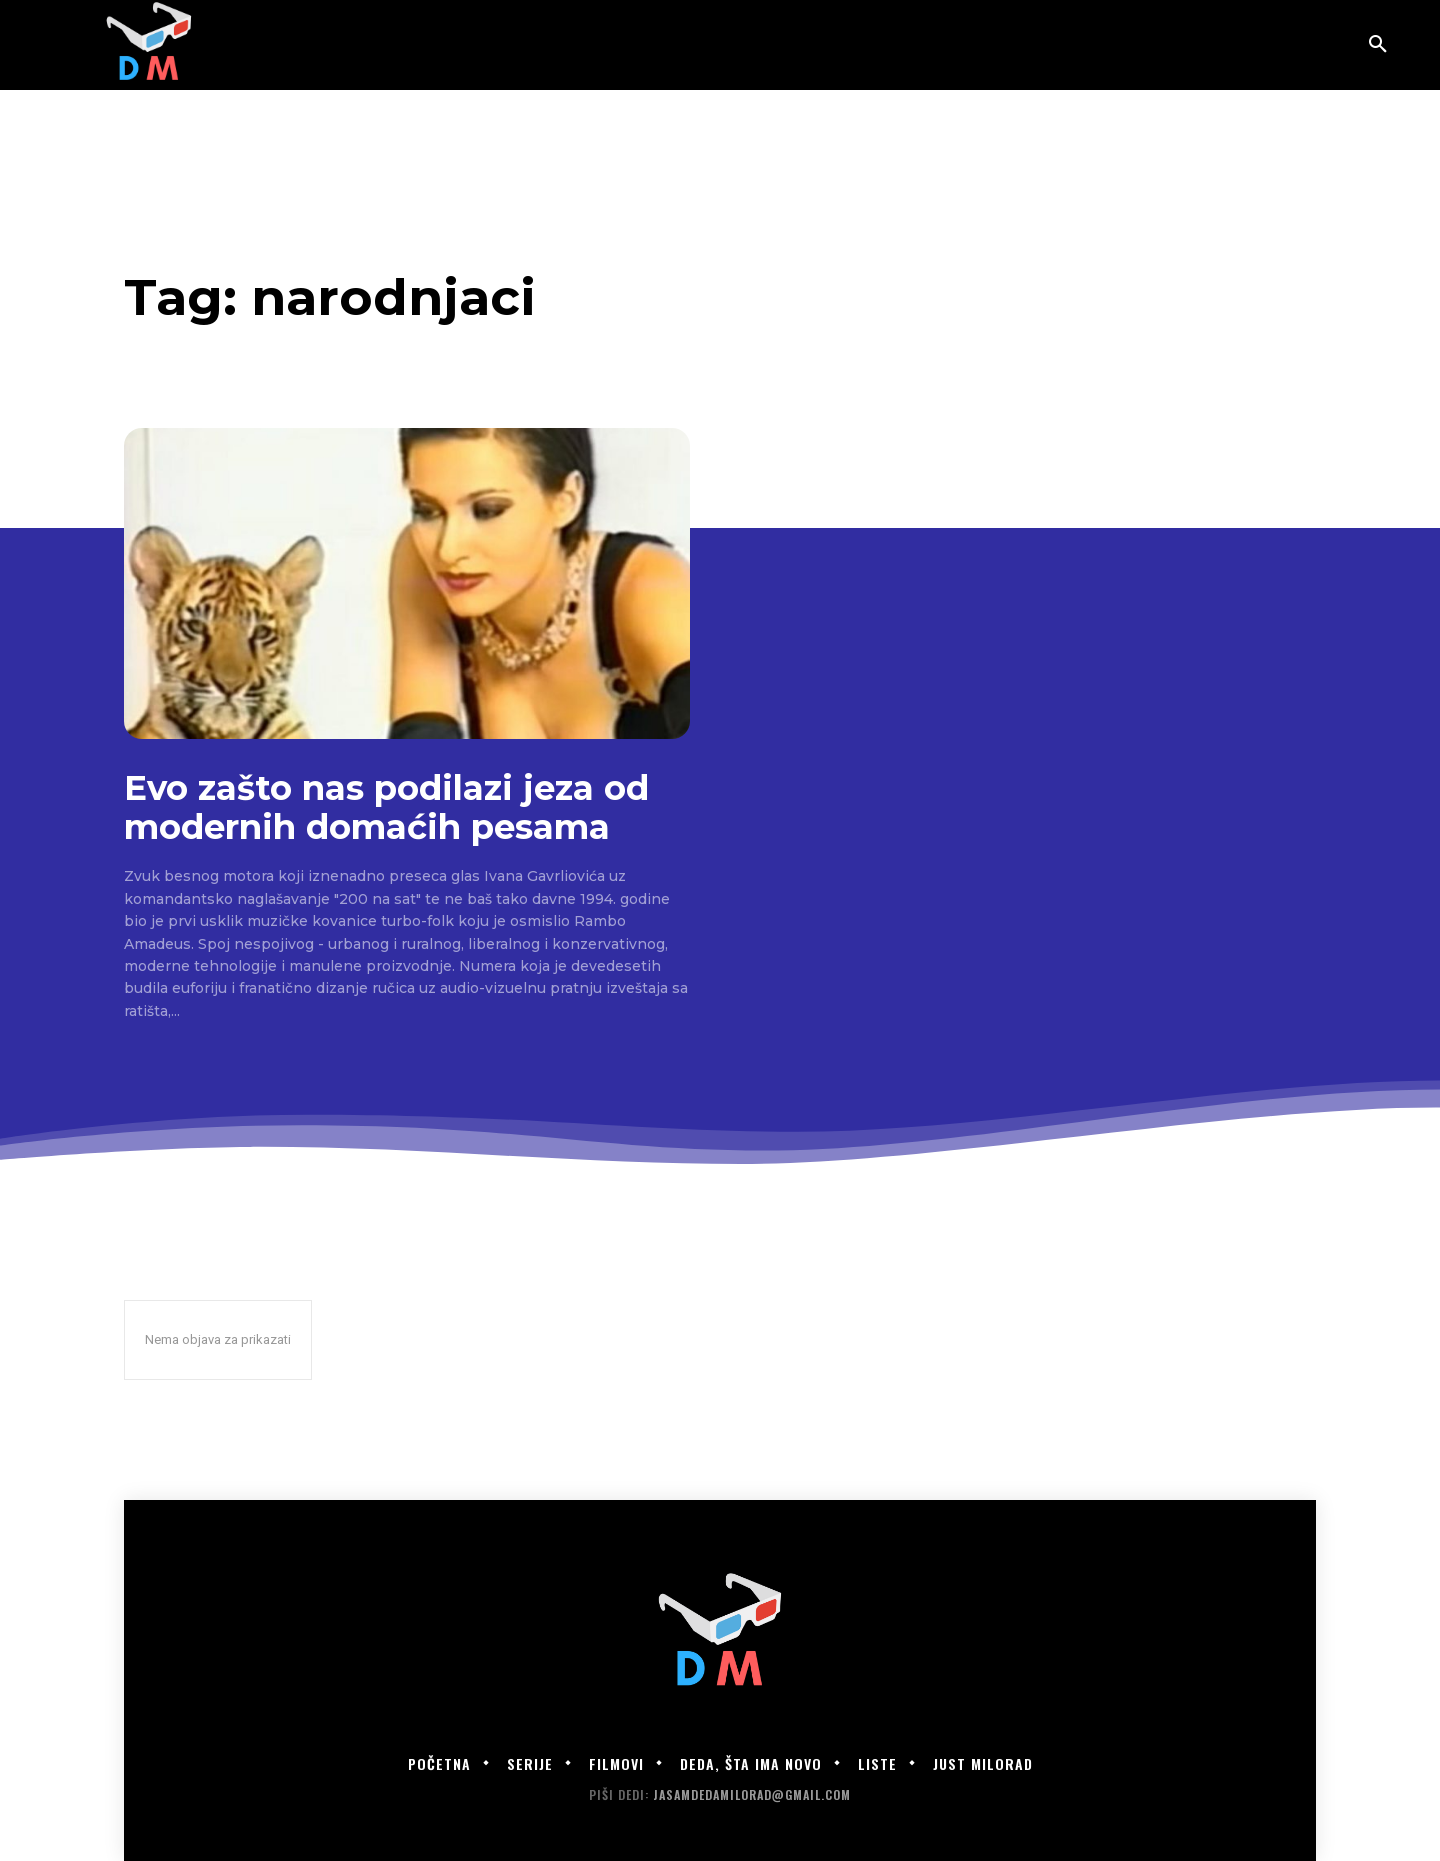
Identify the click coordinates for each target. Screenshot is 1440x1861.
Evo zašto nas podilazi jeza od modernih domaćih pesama (386, 807)
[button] (1378, 45)
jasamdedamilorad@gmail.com (752, 1794)
